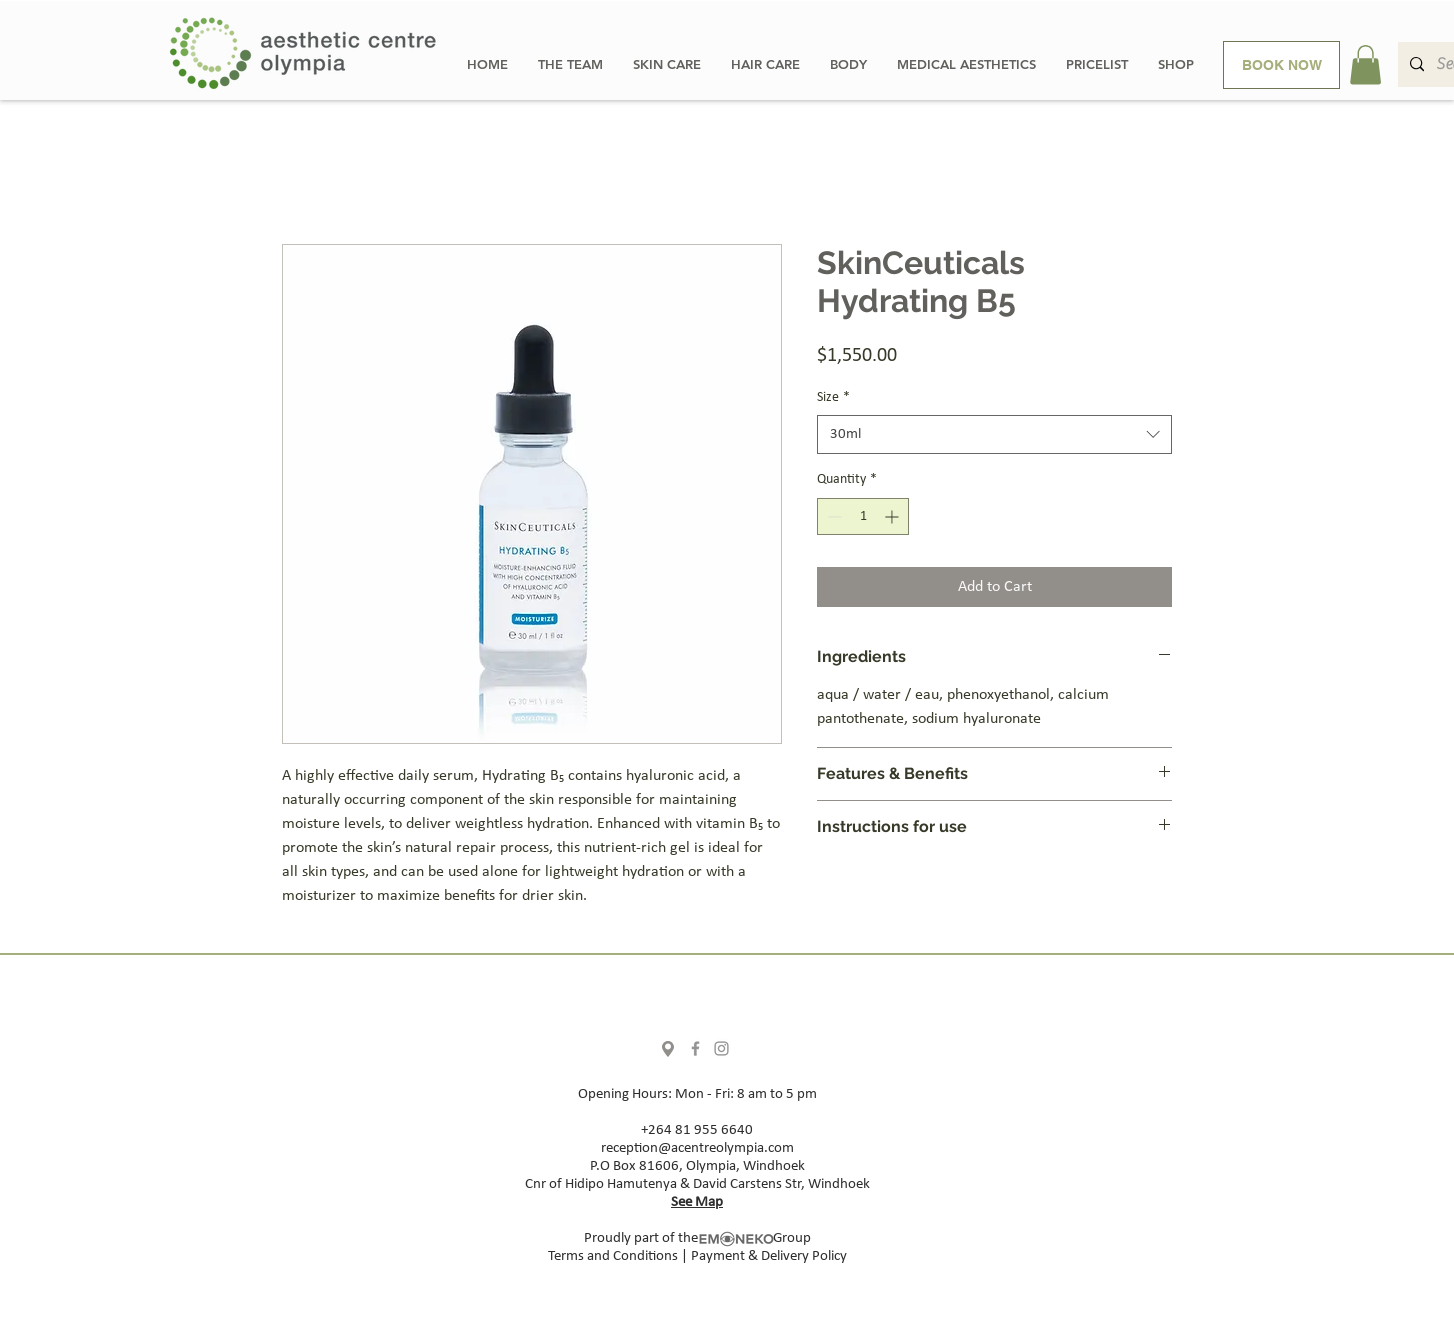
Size (833, 397)
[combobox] (994, 434)
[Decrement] (832, 516)
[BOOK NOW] (1281, 65)
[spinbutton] (863, 516)
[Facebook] (695, 1048)
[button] (1365, 64)
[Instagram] (721, 1048)
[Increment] (893, 516)
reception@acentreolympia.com (697, 1148)
